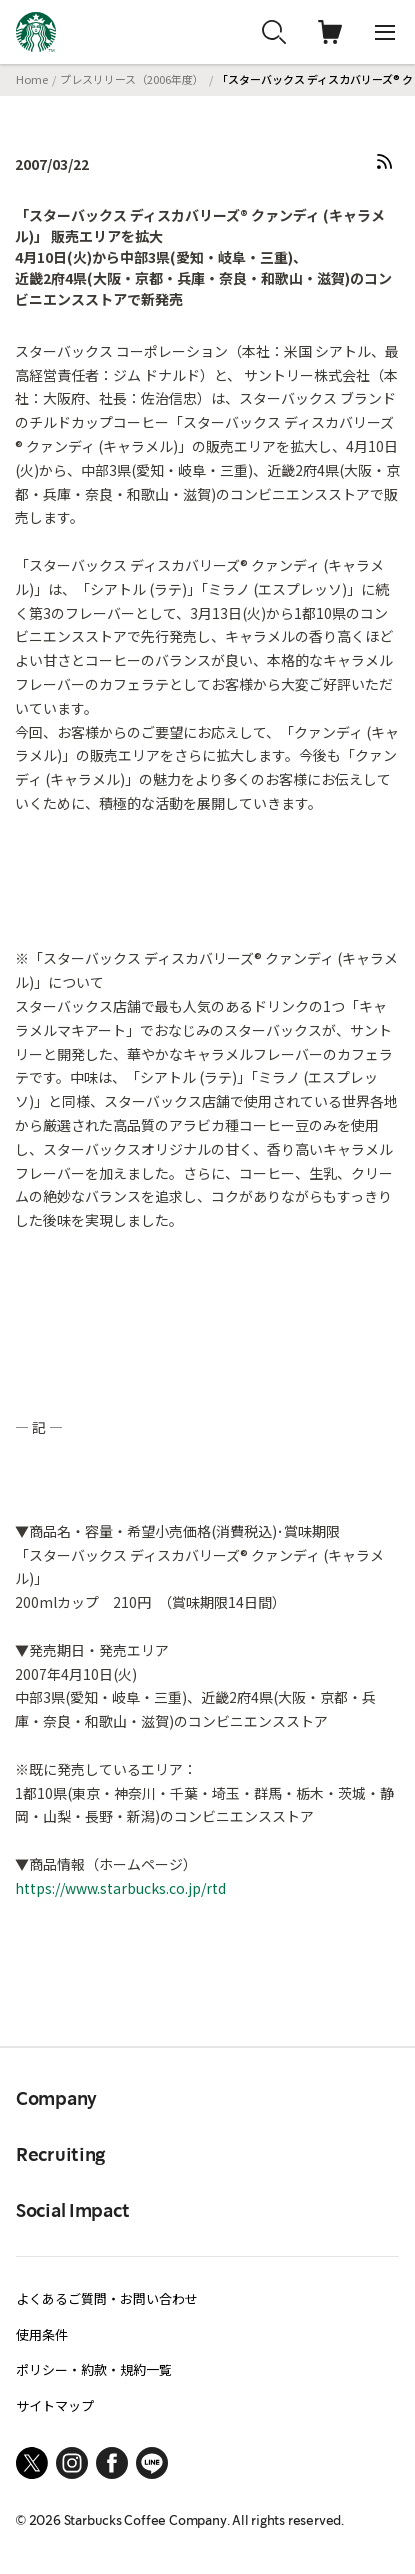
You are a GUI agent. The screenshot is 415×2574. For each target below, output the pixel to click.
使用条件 (42, 2334)
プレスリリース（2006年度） (132, 79)
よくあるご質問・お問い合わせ (107, 2298)
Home (32, 79)
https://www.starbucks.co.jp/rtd (120, 1888)
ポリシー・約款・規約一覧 (94, 2369)
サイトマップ (55, 2405)
